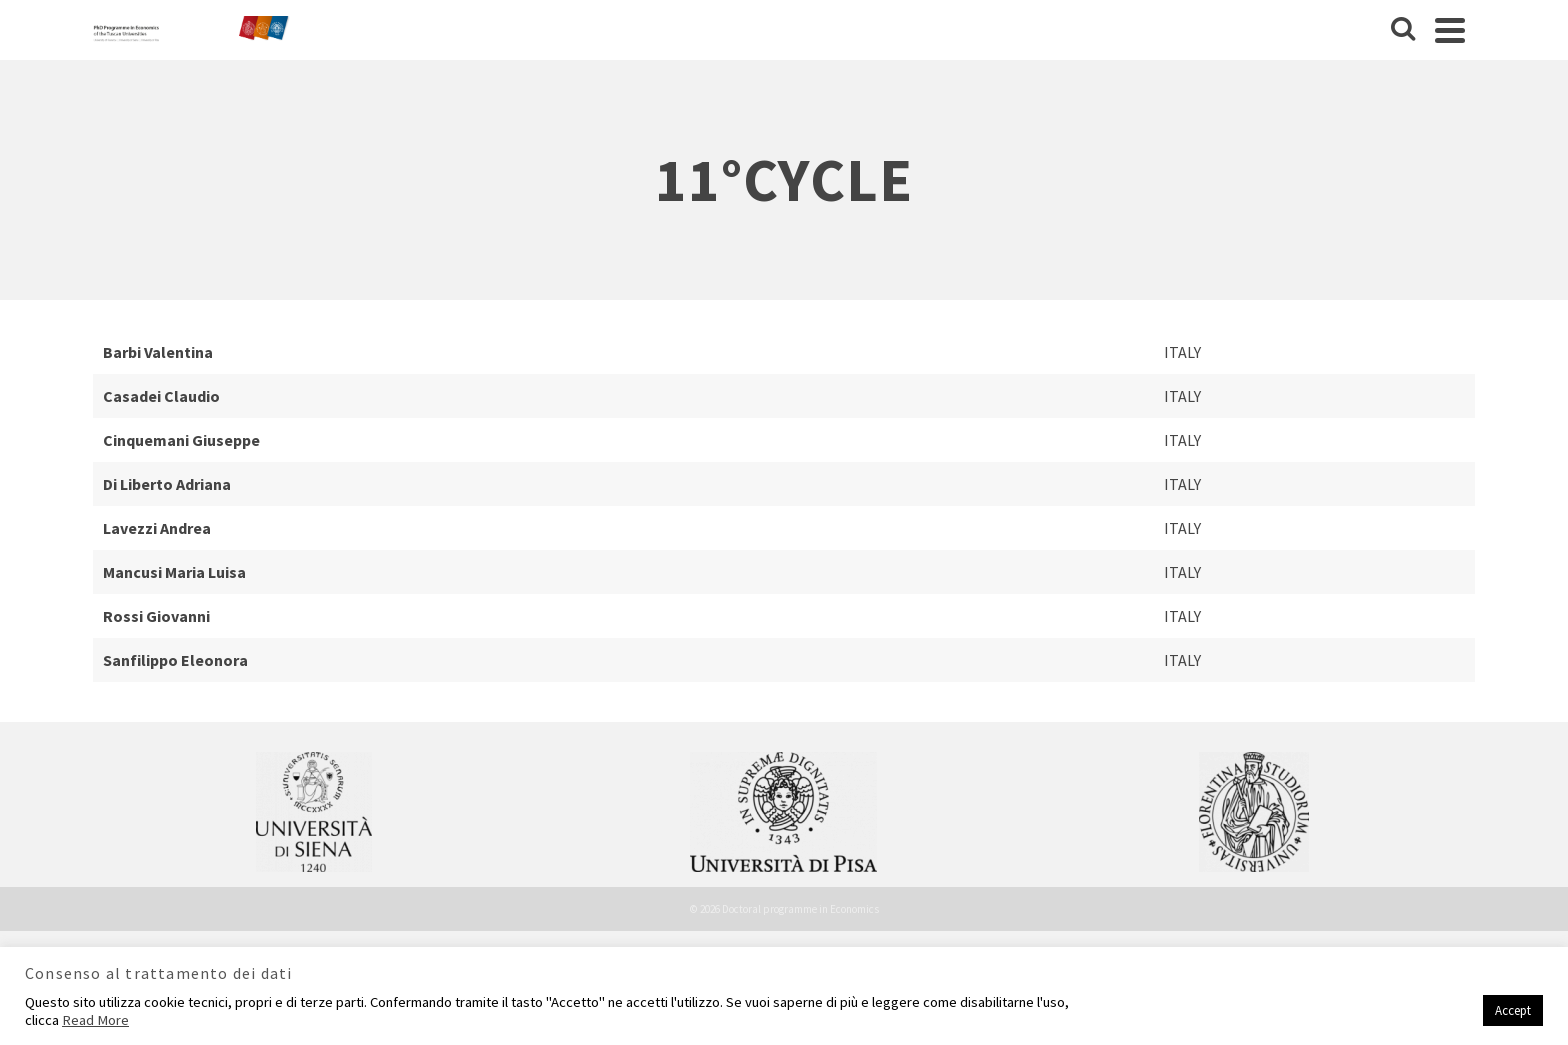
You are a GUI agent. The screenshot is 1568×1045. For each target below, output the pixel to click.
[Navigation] (1450, 30)
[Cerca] (1403, 30)
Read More (95, 1020)
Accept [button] (1513, 1010)
